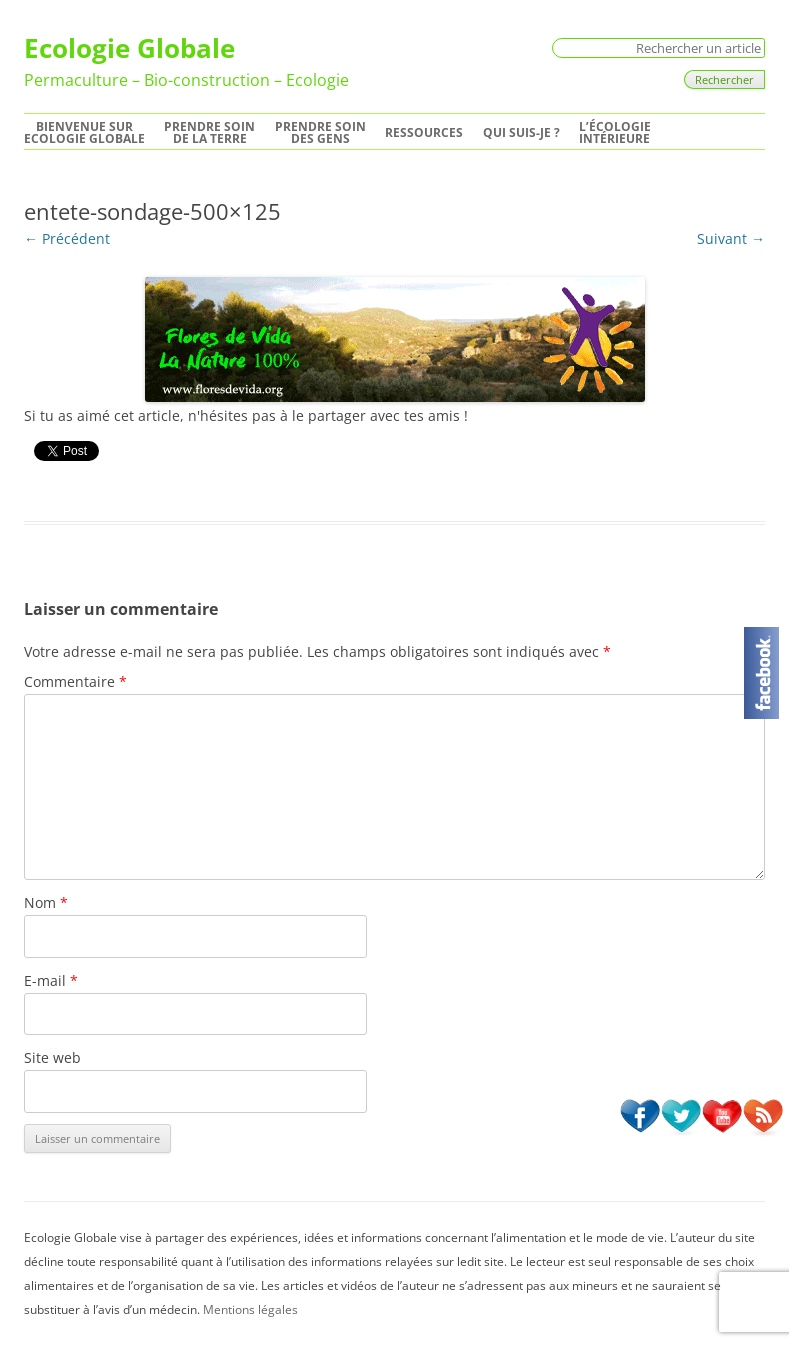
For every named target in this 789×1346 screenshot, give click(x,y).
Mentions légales (250, 1309)
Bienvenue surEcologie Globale (84, 133)
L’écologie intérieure (615, 133)
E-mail (51, 980)
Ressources (424, 133)
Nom (46, 902)
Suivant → (731, 238)
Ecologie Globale (129, 48)
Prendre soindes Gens (320, 133)
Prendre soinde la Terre (209, 133)
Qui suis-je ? (521, 133)
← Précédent (67, 238)
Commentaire (75, 681)
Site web (52, 1057)
